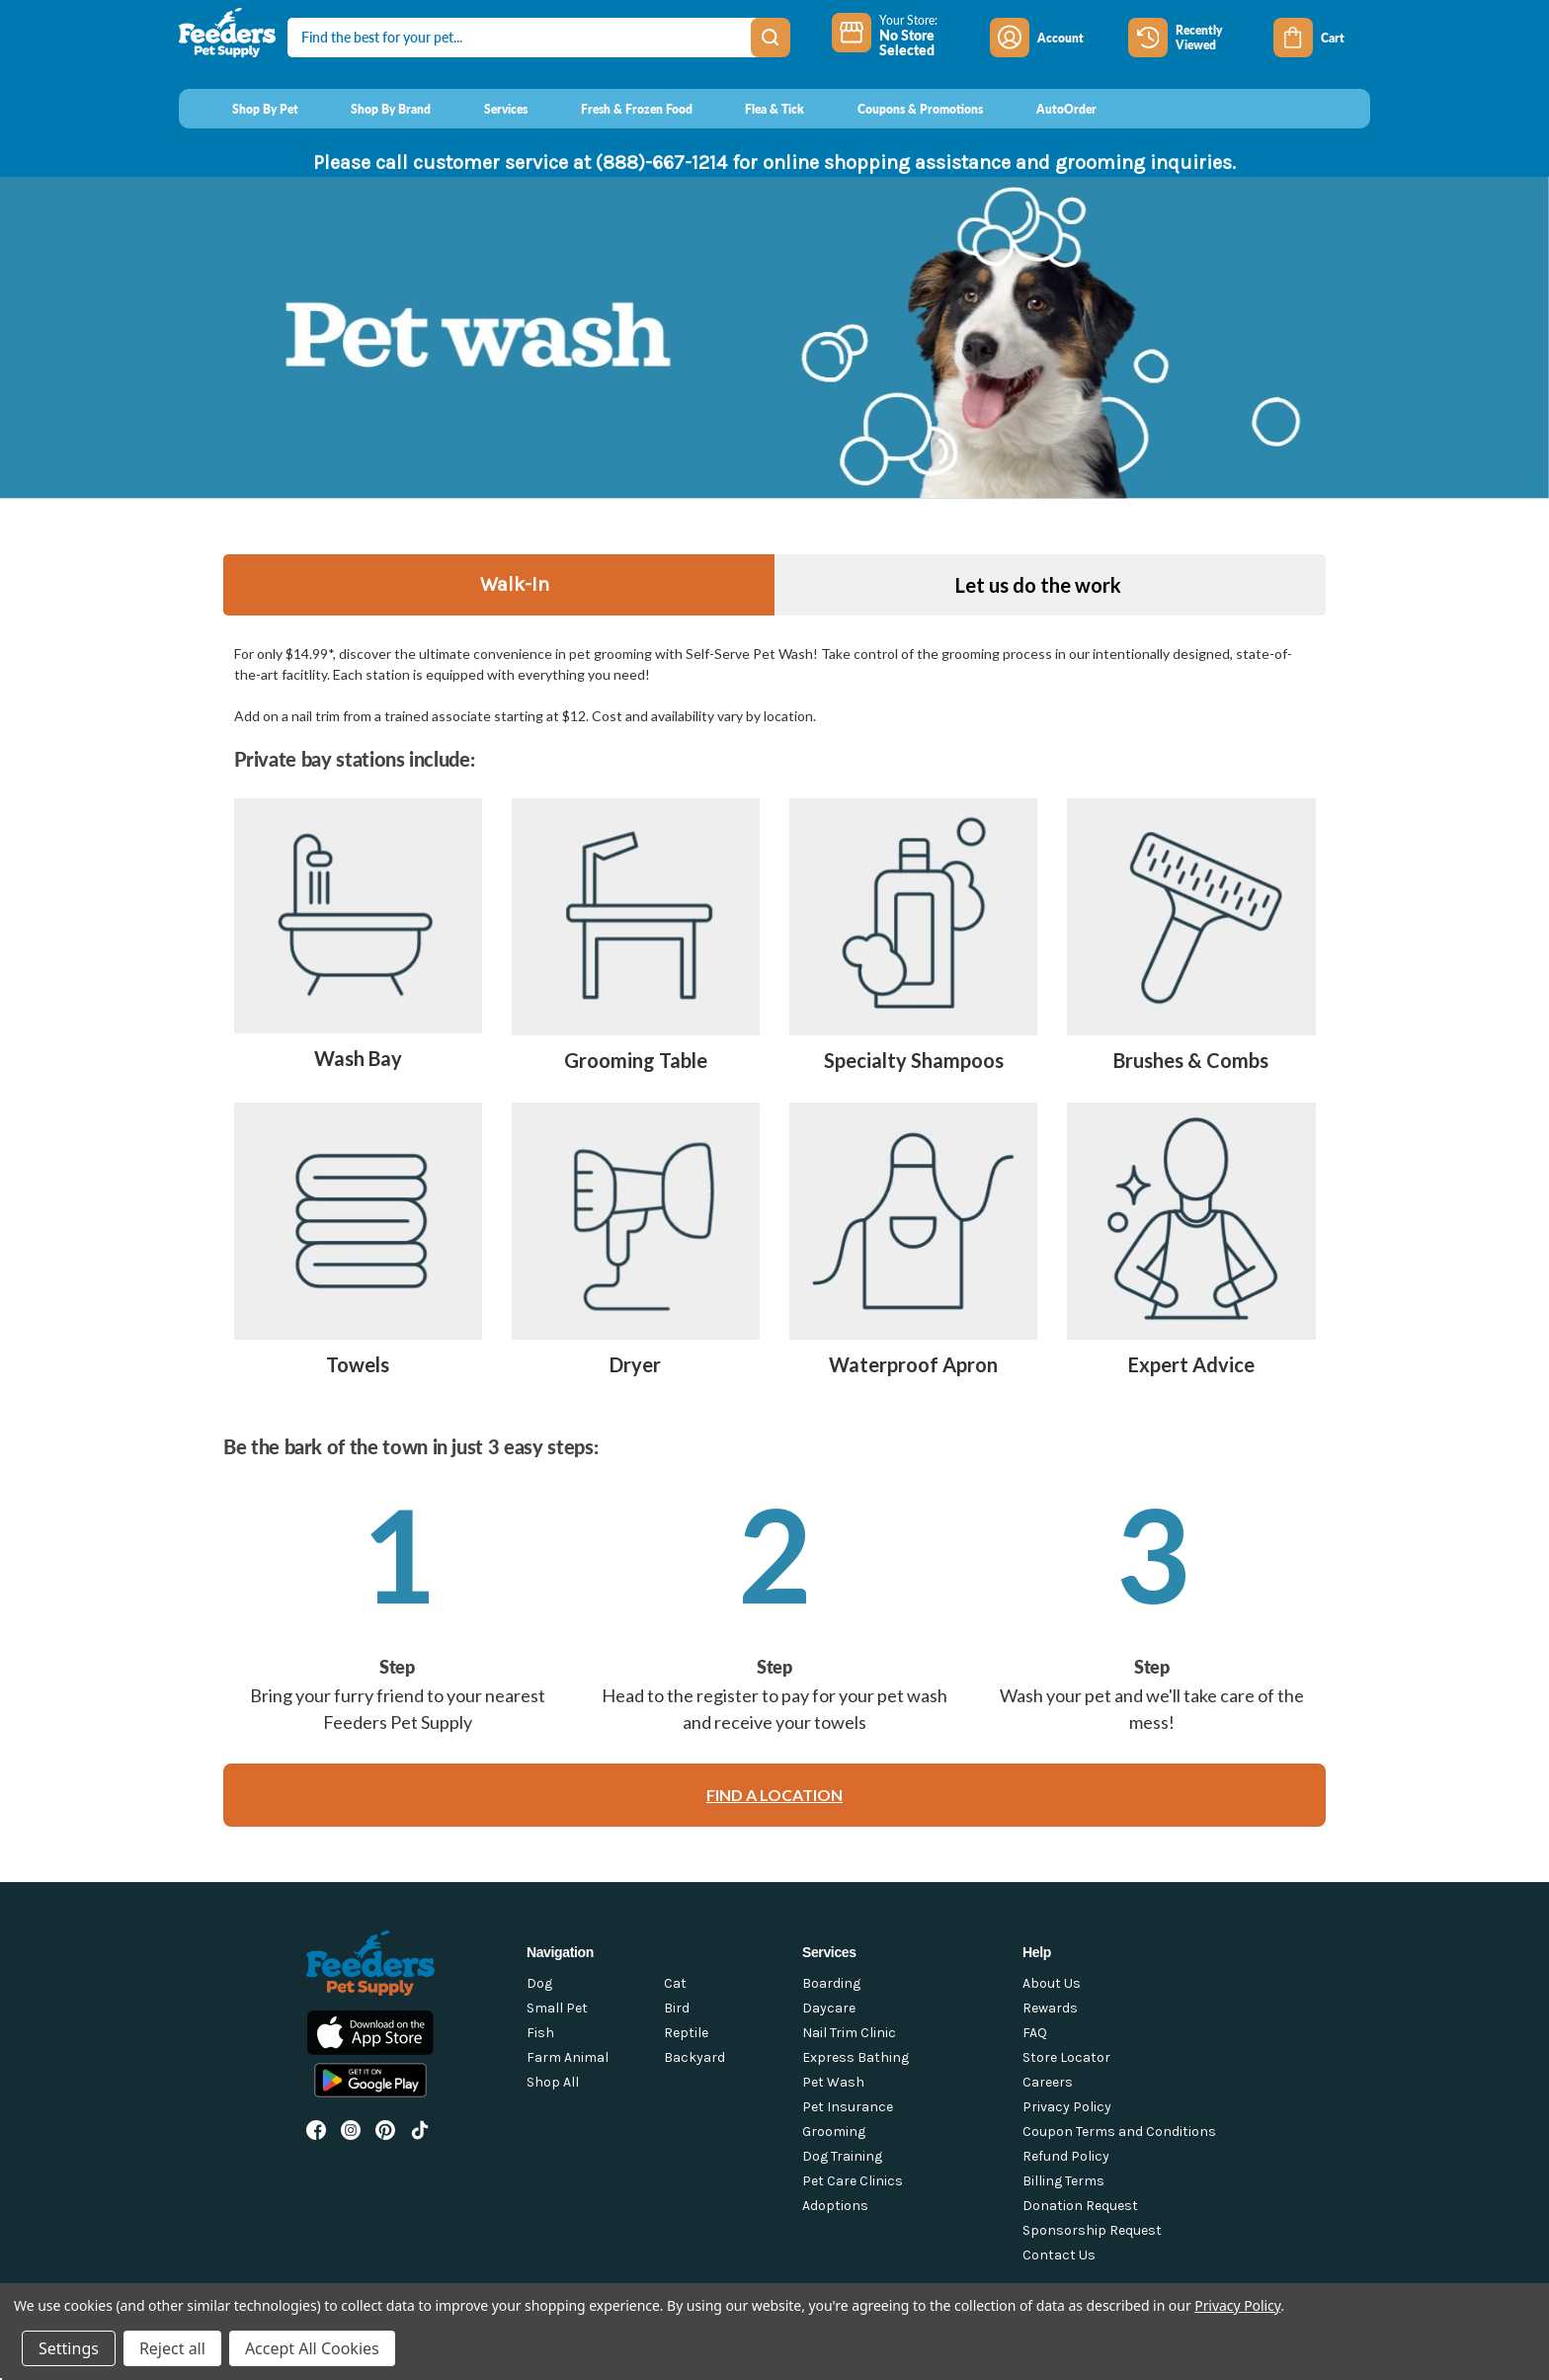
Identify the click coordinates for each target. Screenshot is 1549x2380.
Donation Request (1080, 2205)
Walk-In (514, 584)
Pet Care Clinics (852, 2181)
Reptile (686, 2032)
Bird (677, 2008)
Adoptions (835, 2205)
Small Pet (557, 2008)
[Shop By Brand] (373, 108)
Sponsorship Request (1092, 2230)
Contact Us (1059, 2255)
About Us (1051, 1983)
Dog (539, 1983)
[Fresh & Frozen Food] (618, 108)
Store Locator (1066, 2057)
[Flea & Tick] (756, 108)
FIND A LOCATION (774, 1794)
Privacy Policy (1066, 2106)
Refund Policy (1065, 2156)
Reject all (172, 2348)
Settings (69, 2348)
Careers (1047, 2082)
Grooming (833, 2131)
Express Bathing (855, 2057)
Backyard (694, 2057)
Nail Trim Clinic (849, 2032)
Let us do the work (1038, 585)
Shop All (553, 2082)
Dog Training (842, 2156)
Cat (675, 1983)
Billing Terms (1063, 2181)
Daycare (829, 2008)
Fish (540, 2032)
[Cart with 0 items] (1321, 37)
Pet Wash (833, 2082)
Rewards (1050, 2008)
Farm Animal (568, 2057)
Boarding (831, 1983)
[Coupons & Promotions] (901, 108)
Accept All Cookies (312, 2348)
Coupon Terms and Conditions (1119, 2131)
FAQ (1034, 2032)
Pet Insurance (847, 2106)
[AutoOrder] (1048, 108)
